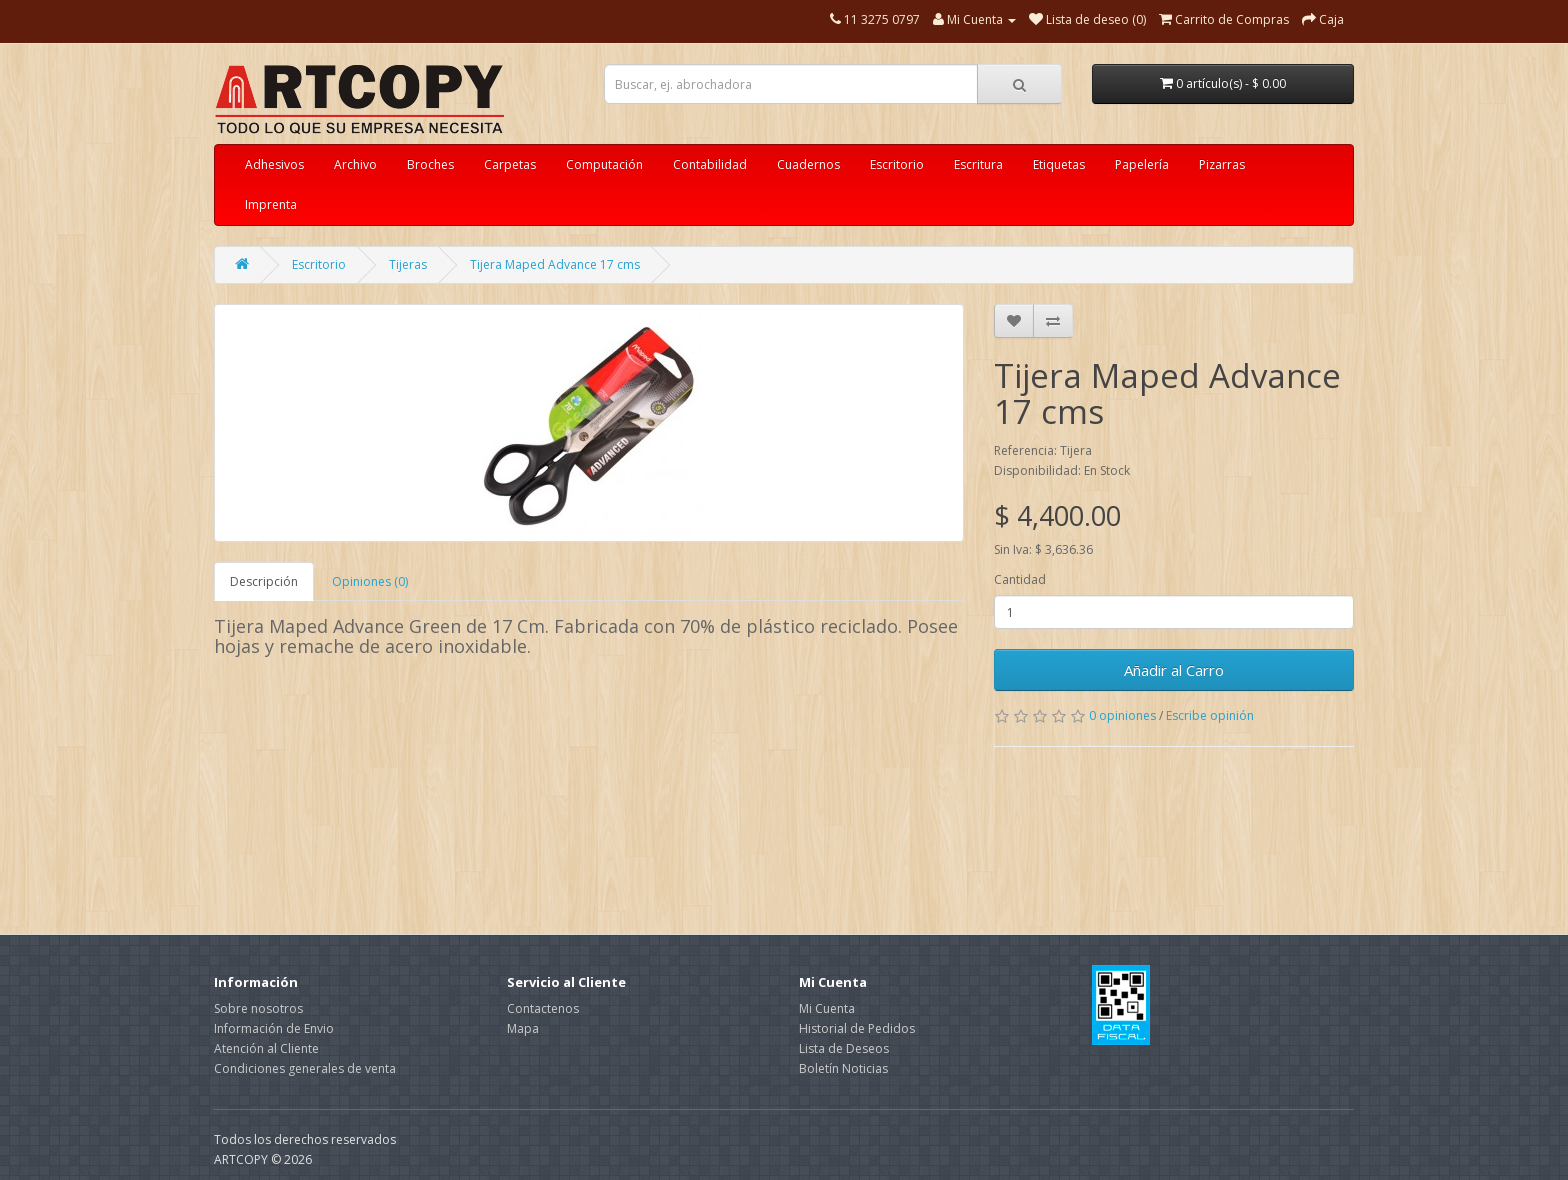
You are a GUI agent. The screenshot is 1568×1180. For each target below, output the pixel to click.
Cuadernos (808, 164)
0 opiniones (1122, 715)
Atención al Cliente (266, 1048)
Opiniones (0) (370, 581)
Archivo (355, 164)
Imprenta (271, 204)
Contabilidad (710, 164)
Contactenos (543, 1008)
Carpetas (510, 164)
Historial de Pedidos (857, 1028)
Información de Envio (274, 1028)
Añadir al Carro (1174, 670)
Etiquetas (1059, 164)
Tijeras (408, 264)
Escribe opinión (1210, 715)
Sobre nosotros (258, 1008)
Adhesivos (274, 164)
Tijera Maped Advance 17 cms (555, 264)
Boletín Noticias (843, 1068)
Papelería (1142, 164)
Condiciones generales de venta (305, 1068)
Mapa (523, 1028)
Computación (604, 164)
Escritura (978, 164)
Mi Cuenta (827, 1008)
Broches (430, 164)
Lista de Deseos (844, 1048)
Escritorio (897, 164)
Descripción (264, 581)
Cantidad (1020, 579)
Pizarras (1222, 164)
